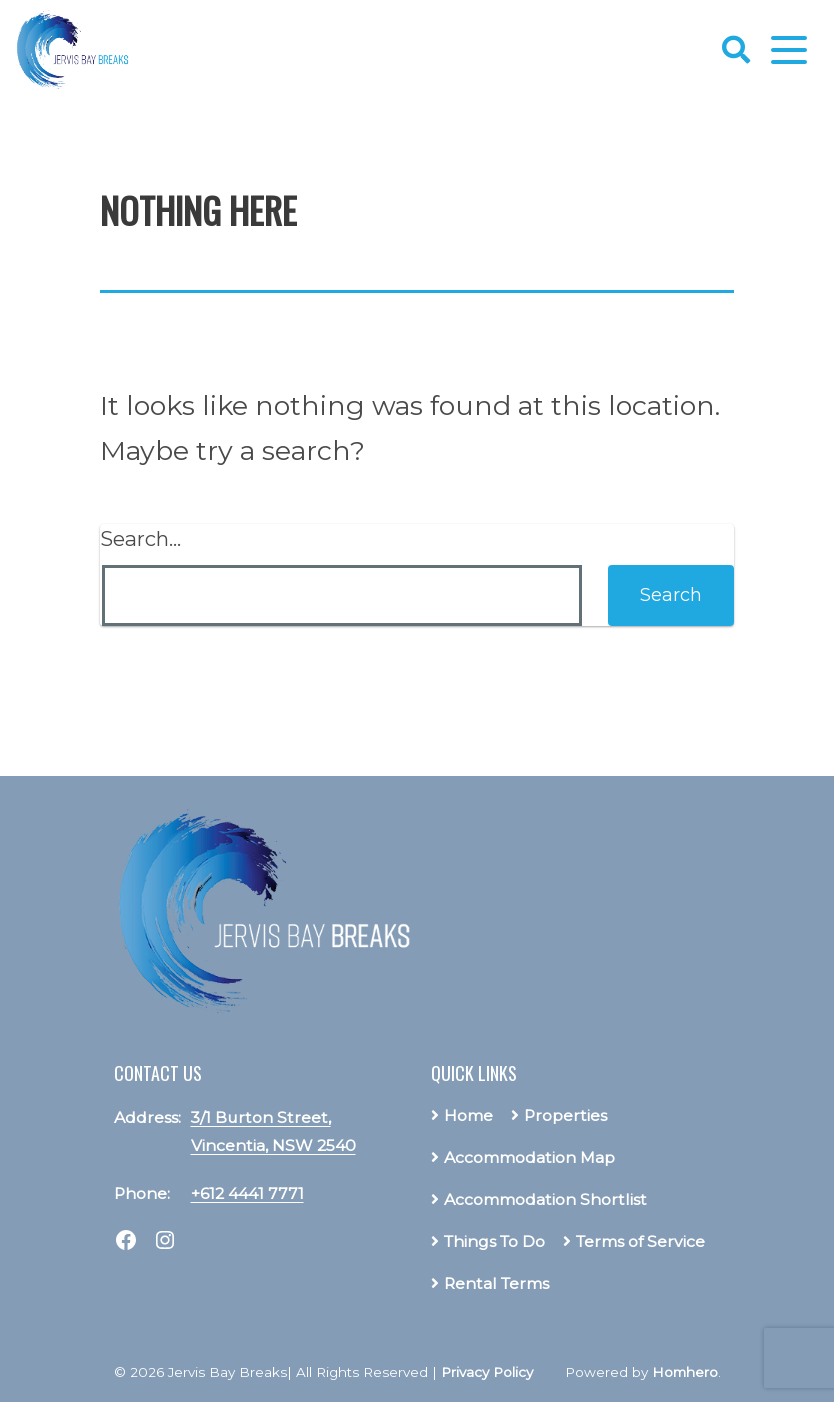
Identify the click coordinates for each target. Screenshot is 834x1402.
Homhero (685, 1372)
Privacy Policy (487, 1372)
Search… (140, 538)
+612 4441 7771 (247, 1193)
